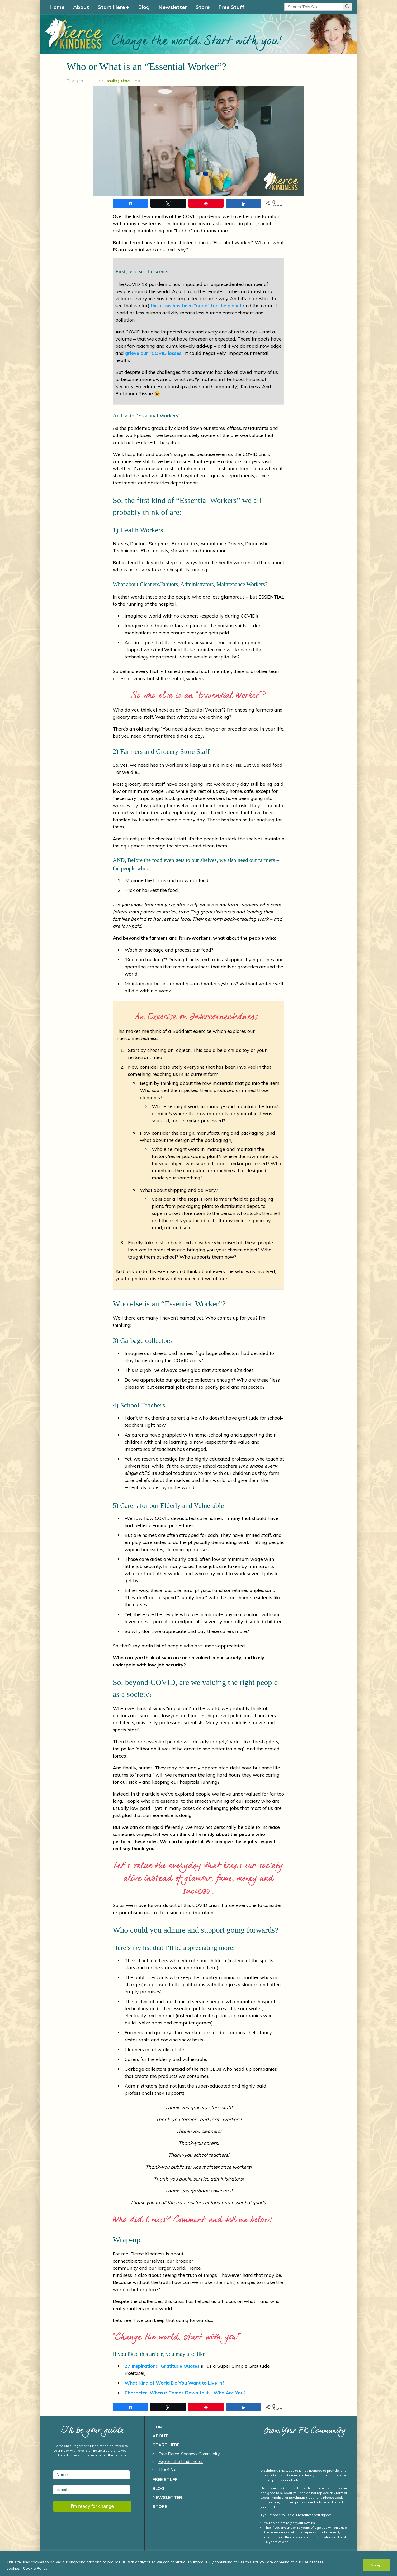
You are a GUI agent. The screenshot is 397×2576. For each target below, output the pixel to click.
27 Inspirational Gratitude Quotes (162, 2366)
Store (203, 7)
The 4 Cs (167, 2469)
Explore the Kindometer (180, 2461)
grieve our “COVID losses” (154, 353)
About (81, 7)
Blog (144, 7)
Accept (377, 2565)
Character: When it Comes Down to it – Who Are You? (185, 2393)
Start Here (111, 7)
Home (56, 7)
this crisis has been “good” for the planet (196, 306)
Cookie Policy (35, 2568)
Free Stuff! (232, 7)
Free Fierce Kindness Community (189, 2453)
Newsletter (172, 7)
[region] (198, 2563)
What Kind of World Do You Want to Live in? (174, 2383)
